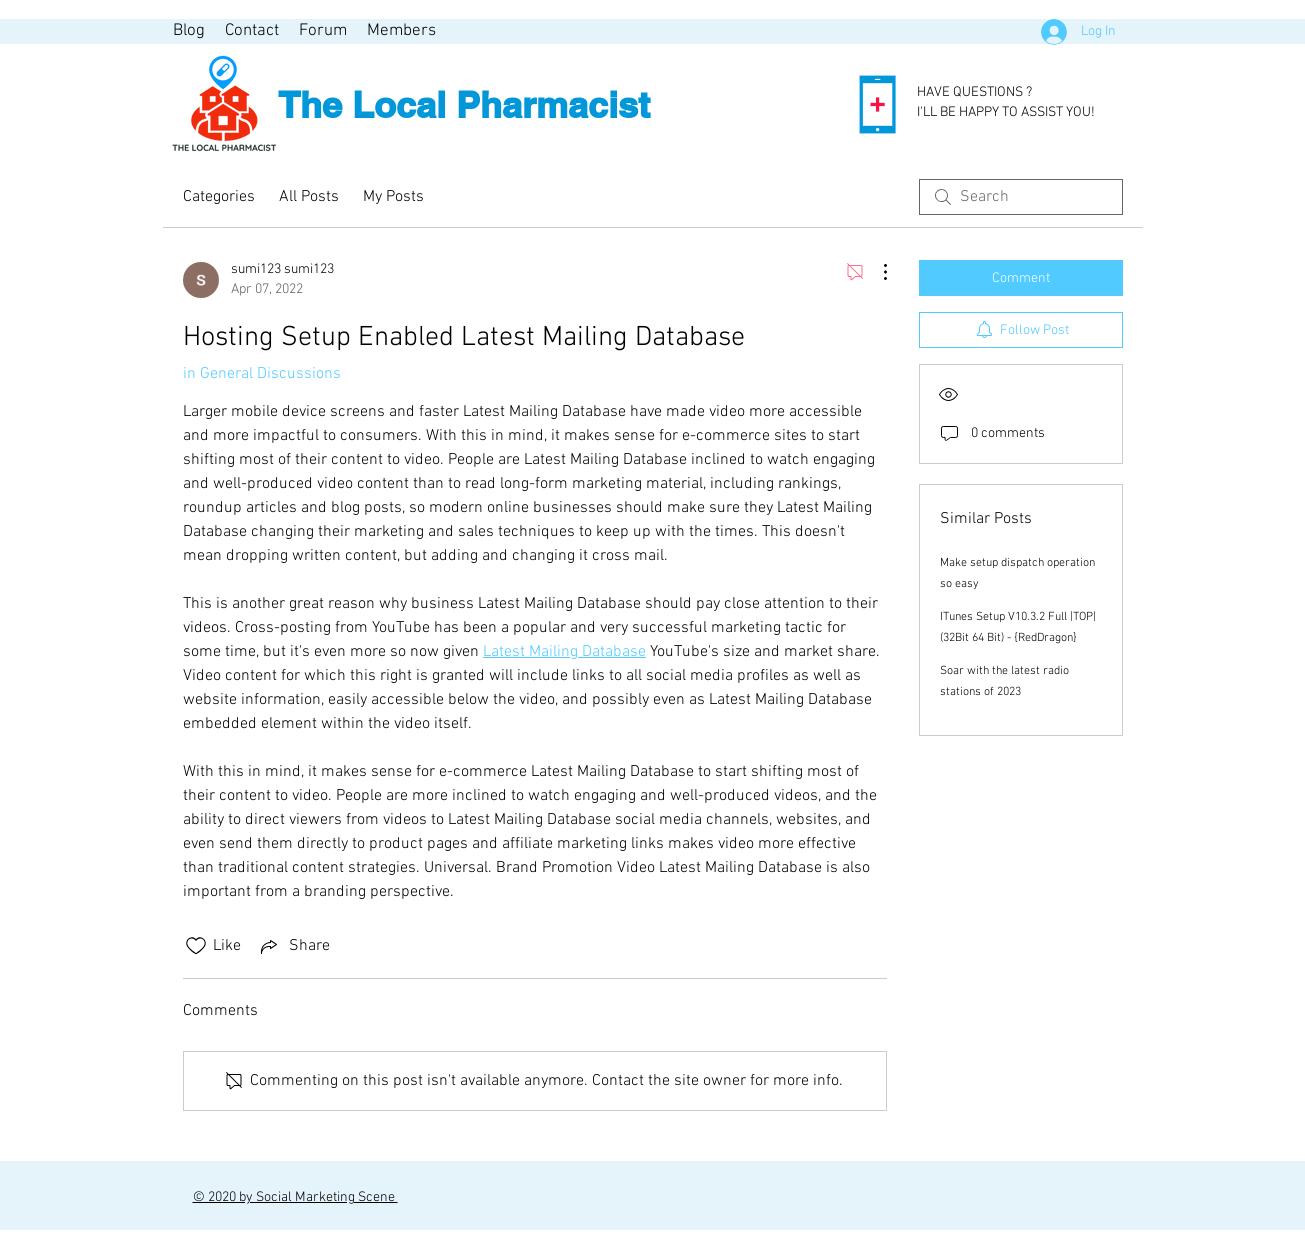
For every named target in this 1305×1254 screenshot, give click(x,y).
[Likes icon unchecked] (196, 946)
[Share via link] (293, 946)
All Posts (309, 197)
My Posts (393, 197)
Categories (219, 197)
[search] (1021, 197)
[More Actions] (875, 272)
